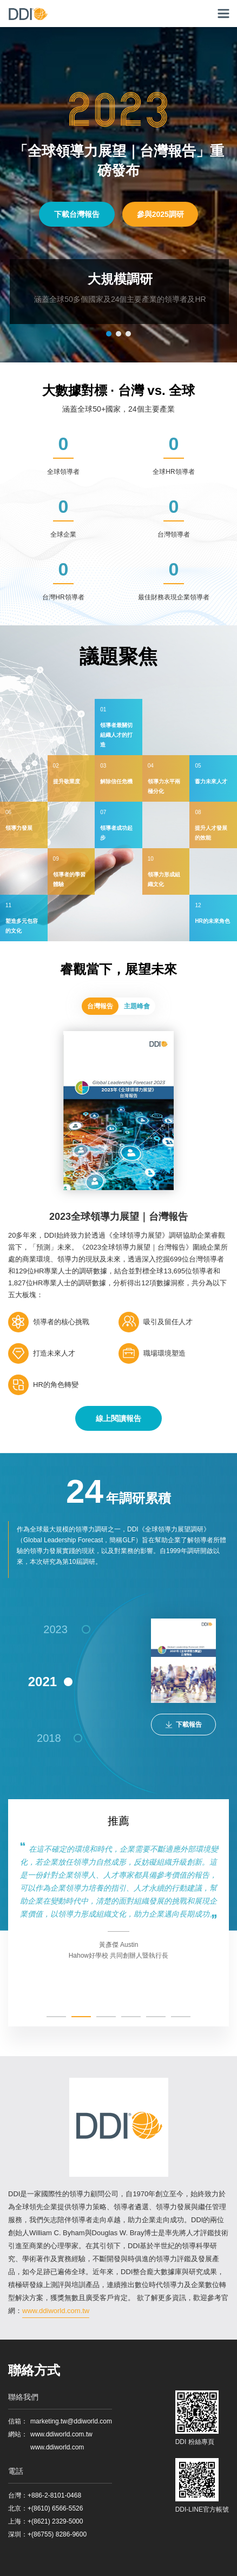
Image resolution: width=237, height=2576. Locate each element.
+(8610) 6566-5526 (55, 2508)
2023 (55, 1629)
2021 (42, 1681)
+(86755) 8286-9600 (57, 2534)
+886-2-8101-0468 (54, 2495)
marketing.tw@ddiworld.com (71, 2421)
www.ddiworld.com (57, 2447)
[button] (108, 333)
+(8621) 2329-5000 (55, 2521)
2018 (49, 1738)
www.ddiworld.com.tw (55, 2311)
